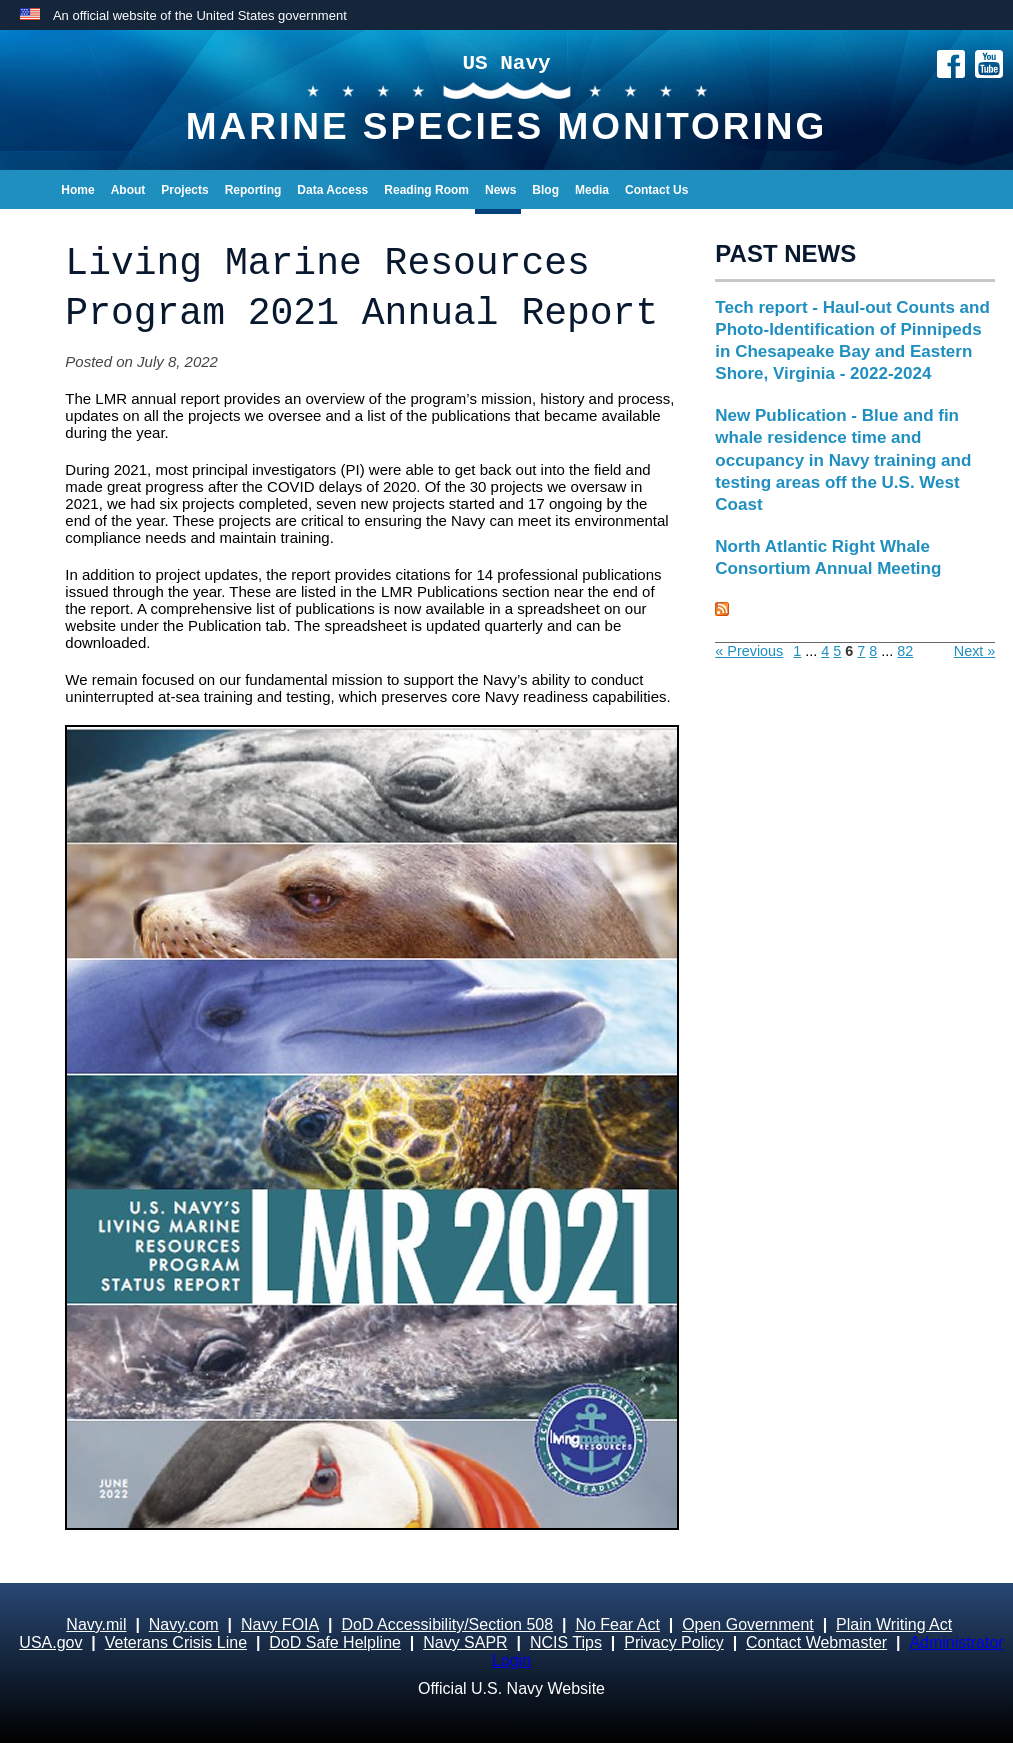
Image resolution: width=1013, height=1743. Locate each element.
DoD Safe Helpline (335, 1642)
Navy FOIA (280, 1624)
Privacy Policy (674, 1642)
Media (592, 190)
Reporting (253, 190)
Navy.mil (96, 1624)
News (500, 190)
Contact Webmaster (816, 1642)
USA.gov (50, 1642)
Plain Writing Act (894, 1624)
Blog (545, 190)
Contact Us (656, 190)
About (128, 190)
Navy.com (184, 1624)
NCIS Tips (566, 1642)
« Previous (749, 651)
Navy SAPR (465, 1642)
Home (77, 190)
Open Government (748, 1624)
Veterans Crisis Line (176, 1642)
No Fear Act (617, 1624)
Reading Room (426, 190)
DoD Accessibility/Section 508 (447, 1624)
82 (905, 651)
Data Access (332, 190)
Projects (184, 190)
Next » (975, 651)
